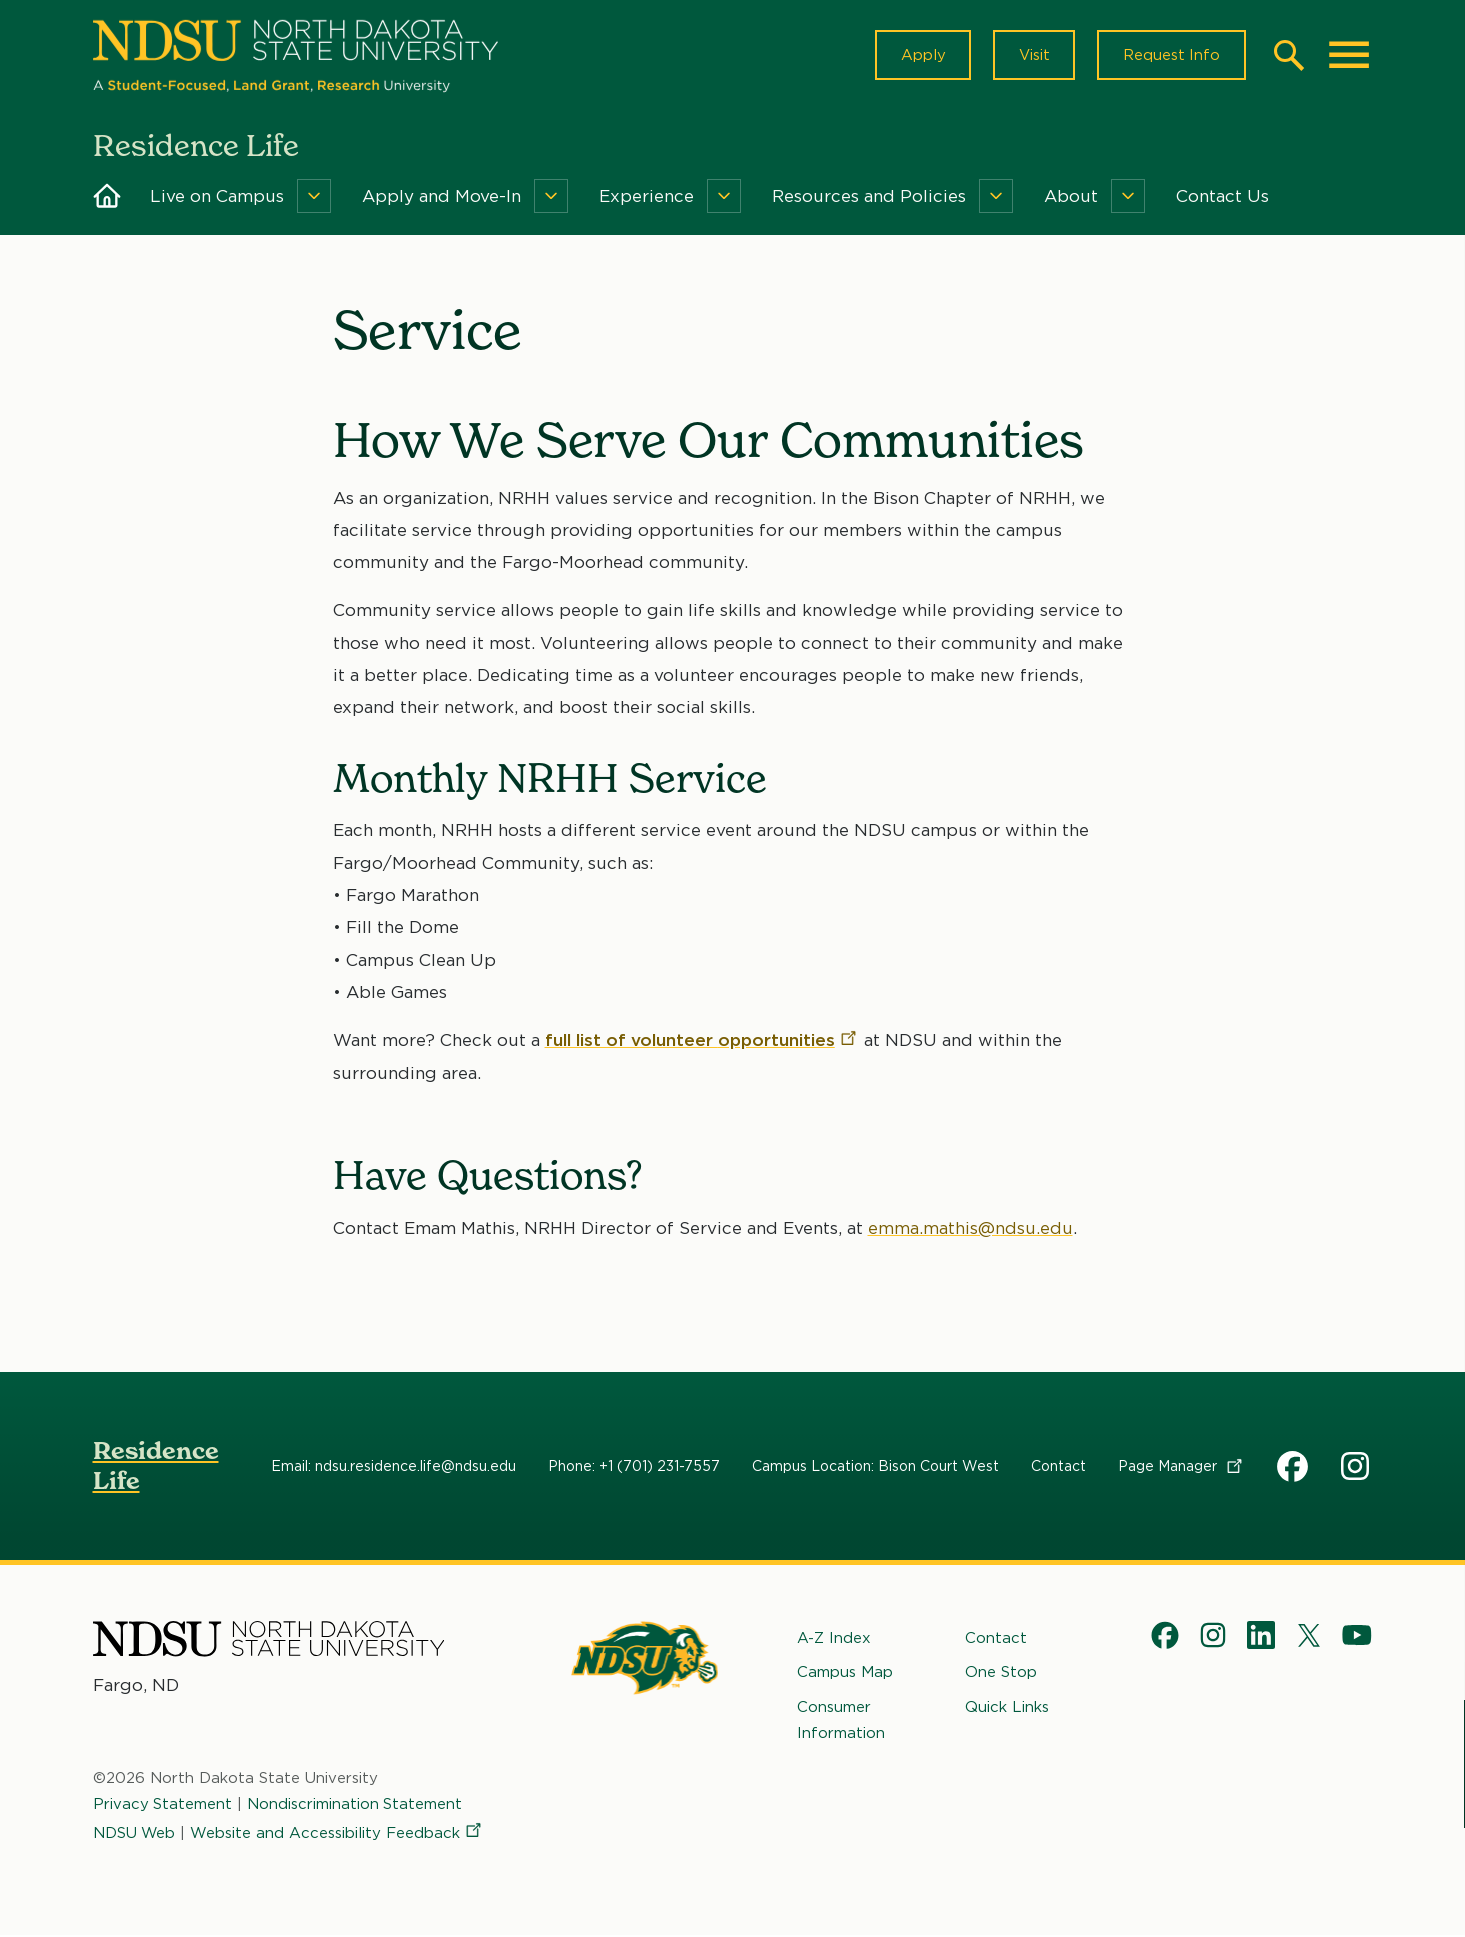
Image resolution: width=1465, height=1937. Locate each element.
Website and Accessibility (339, 1834)
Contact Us (1222, 198)
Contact (1058, 1467)
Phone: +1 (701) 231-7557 (634, 1467)
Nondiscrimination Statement (356, 1806)
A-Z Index (834, 1639)
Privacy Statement (163, 1806)
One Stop (1001, 1674)
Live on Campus (217, 198)
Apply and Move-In (441, 198)
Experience (646, 198)
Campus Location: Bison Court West (875, 1467)
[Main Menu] (1349, 56)
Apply (920, 56)
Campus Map (845, 1674)
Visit (1032, 56)
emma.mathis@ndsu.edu (970, 1229)
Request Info (1171, 56)
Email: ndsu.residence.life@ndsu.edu (393, 1467)
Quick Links (1007, 1708)
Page (1181, 1467)
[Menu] (314, 198)
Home (107, 198)
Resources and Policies (869, 198)
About (1071, 198)
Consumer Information (841, 1721)
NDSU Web (135, 1834)
